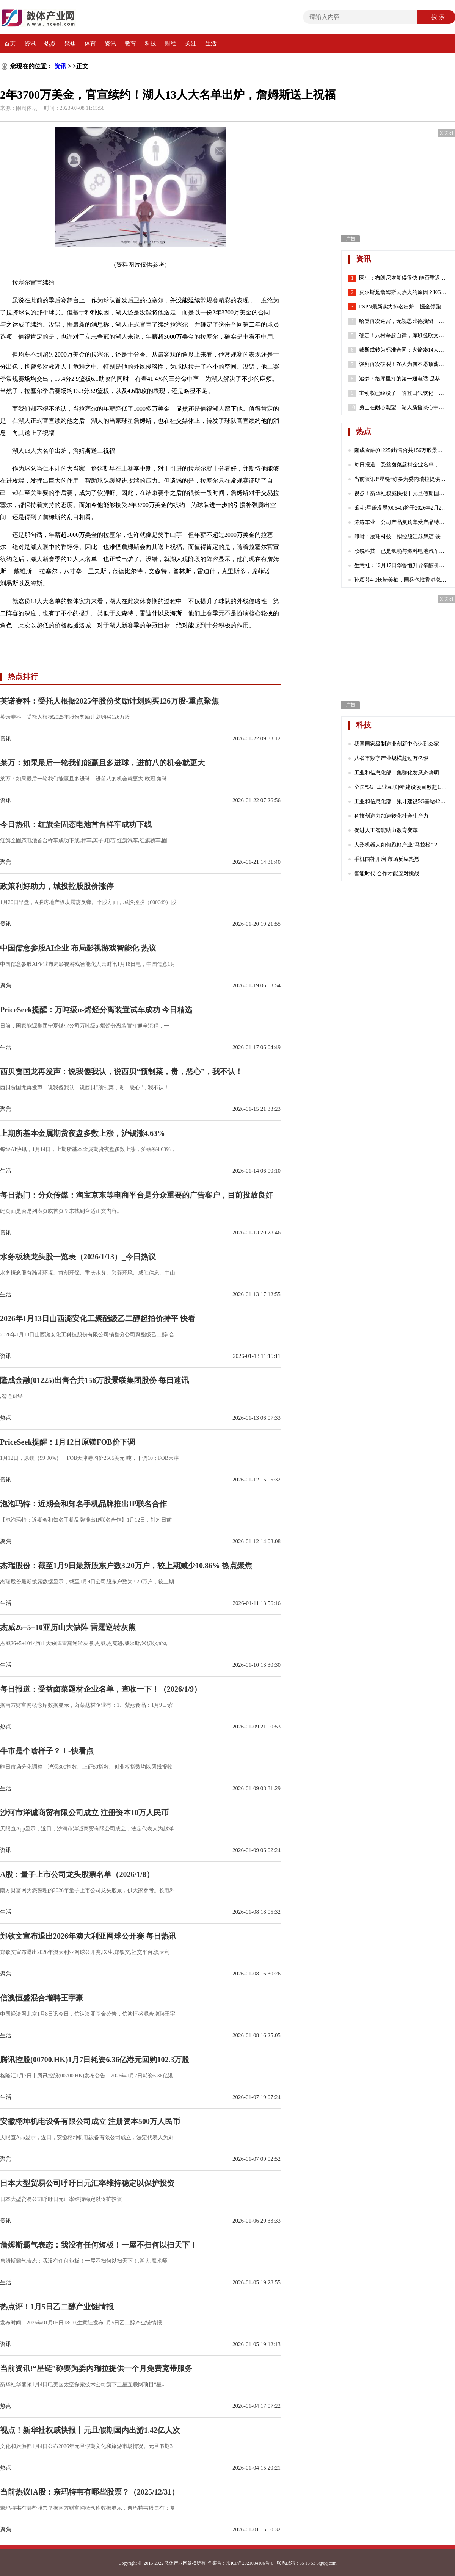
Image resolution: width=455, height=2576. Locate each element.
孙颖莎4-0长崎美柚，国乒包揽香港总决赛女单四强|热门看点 (401, 580)
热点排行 (23, 676)
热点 (50, 44)
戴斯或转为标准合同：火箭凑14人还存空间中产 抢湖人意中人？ (403, 350)
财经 (170, 44)
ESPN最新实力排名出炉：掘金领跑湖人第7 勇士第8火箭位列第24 (403, 306)
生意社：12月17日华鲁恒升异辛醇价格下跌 (401, 565)
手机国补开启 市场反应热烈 (386, 859)
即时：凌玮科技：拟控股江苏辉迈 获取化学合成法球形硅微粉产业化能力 (401, 537)
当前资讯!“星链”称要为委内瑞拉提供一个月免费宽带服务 (401, 479)
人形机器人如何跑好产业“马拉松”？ (396, 845)
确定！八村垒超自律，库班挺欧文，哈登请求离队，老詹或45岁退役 (403, 335)
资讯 (30, 44)
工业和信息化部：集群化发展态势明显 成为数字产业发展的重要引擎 (401, 773)
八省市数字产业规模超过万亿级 (391, 758)
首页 (10, 44)
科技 (150, 44)
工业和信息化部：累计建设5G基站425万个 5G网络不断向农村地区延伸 (401, 801)
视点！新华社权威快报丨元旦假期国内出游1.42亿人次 (401, 493)
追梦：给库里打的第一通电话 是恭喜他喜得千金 (403, 378)
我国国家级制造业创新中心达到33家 (396, 744)
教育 (130, 44)
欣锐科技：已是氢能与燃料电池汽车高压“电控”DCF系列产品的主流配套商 (401, 551)
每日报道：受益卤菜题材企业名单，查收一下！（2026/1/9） (401, 465)
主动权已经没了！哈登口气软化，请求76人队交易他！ (403, 393)
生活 (211, 44)
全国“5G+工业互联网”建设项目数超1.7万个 (401, 787)
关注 (190, 44)
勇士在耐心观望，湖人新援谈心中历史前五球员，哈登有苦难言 (403, 407)
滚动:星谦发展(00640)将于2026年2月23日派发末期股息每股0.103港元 (401, 508)
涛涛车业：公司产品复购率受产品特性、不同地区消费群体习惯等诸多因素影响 (401, 522)
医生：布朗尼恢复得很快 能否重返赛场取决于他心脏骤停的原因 (403, 278)
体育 (90, 44)
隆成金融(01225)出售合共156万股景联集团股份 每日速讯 (401, 450)
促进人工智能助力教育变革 (386, 830)
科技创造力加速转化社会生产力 (391, 816)
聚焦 (70, 44)
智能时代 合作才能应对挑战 (386, 873)
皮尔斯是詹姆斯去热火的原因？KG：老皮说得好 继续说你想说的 (403, 292)
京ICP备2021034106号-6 (249, 2563)
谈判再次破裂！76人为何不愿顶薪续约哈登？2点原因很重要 (403, 364)
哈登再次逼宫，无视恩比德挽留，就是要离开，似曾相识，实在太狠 (403, 321)
